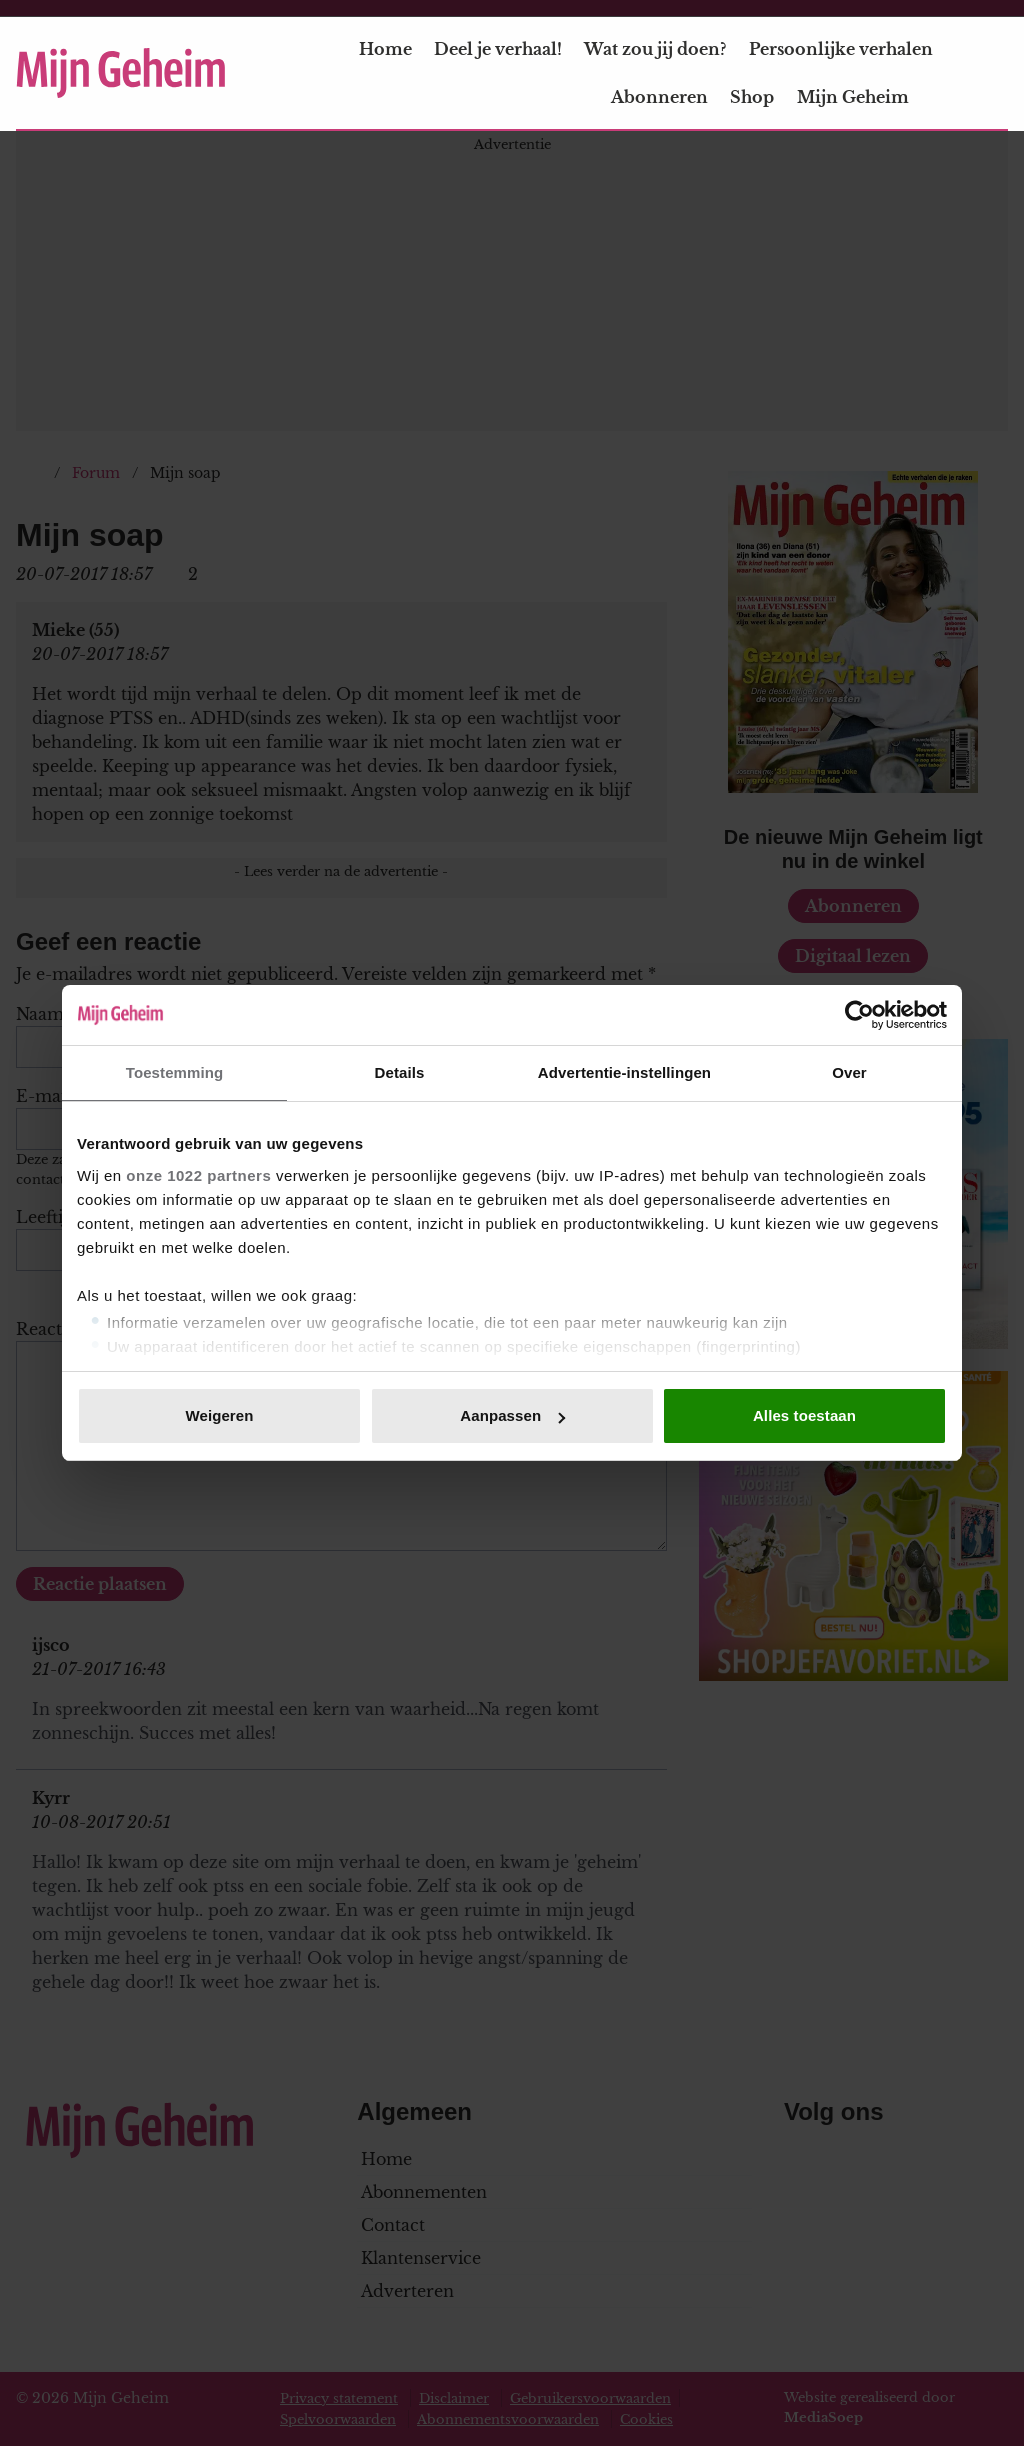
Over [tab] (849, 1072)
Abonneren (659, 97)
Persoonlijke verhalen (841, 49)
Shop (752, 97)
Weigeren (219, 1415)
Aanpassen (512, 1415)
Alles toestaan (804, 1415)
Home (385, 49)
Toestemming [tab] (175, 1072)
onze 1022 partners (198, 1175)
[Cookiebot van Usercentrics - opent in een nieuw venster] (859, 1015)
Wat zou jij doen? (655, 49)
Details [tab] (400, 1072)
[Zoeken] (992, 74)
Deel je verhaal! (498, 49)
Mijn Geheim (865, 97)
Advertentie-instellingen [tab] (624, 1072)
